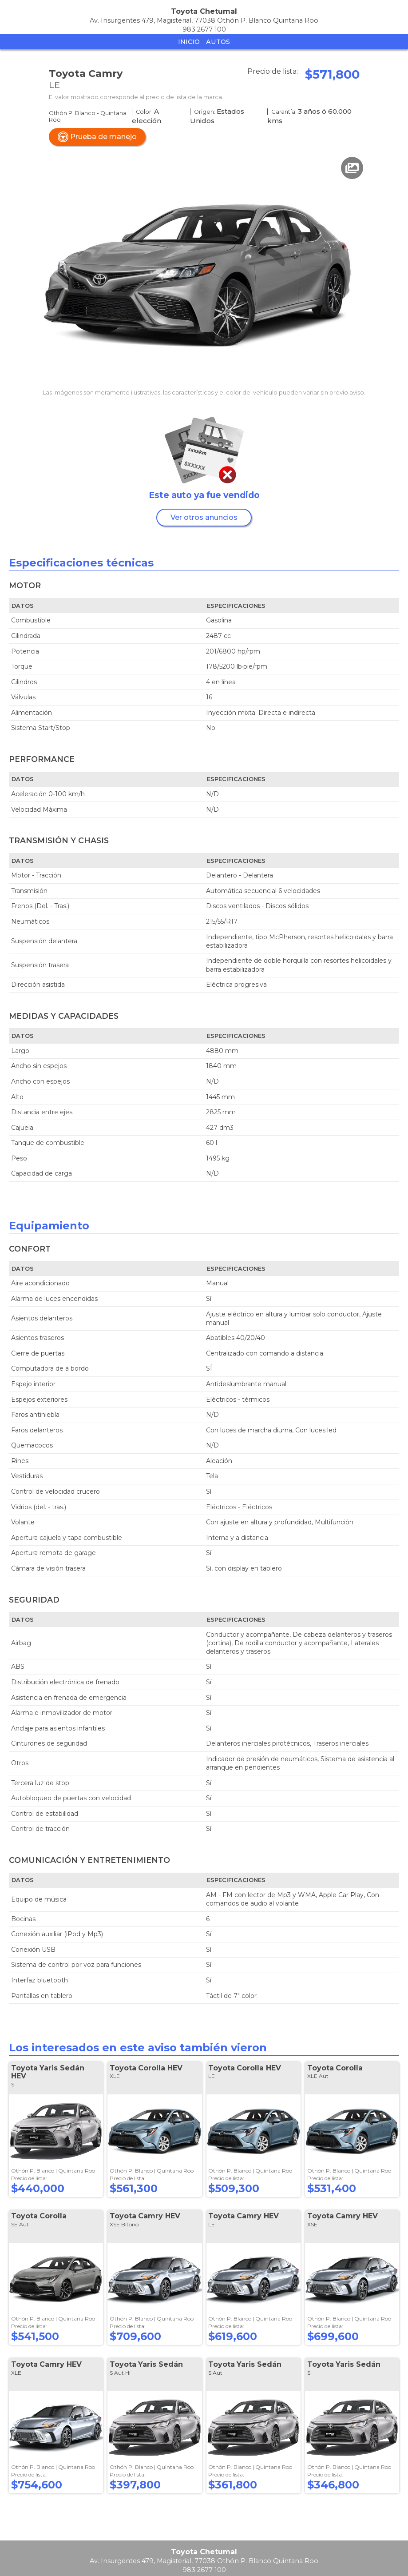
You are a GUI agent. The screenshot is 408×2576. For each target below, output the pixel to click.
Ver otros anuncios (204, 517)
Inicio (189, 42)
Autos (218, 42)
